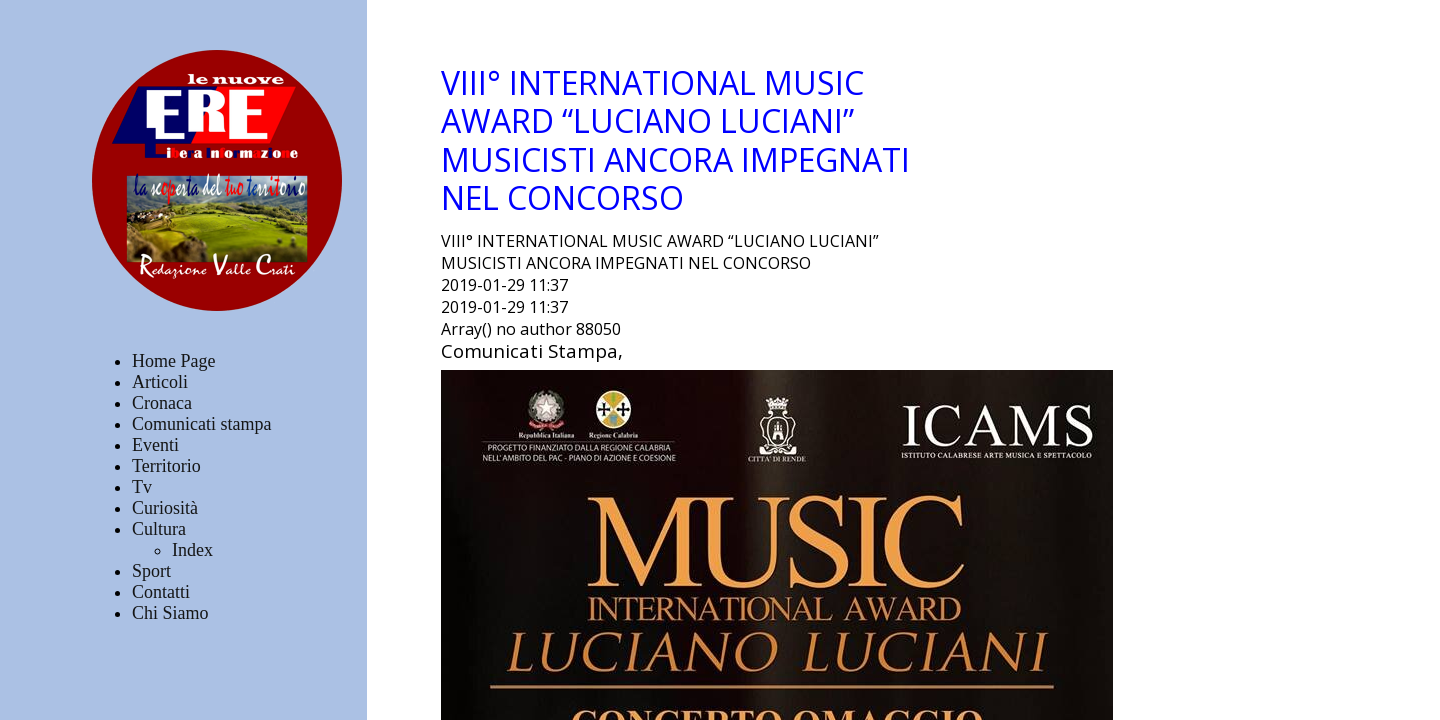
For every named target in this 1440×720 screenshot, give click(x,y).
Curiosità (165, 508)
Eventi (155, 445)
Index (192, 550)
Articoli (160, 382)
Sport (151, 571)
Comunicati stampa (201, 424)
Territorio (166, 466)
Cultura (159, 529)
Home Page (173, 361)
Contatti (161, 592)
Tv (142, 487)
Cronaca (162, 403)
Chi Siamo (170, 613)
